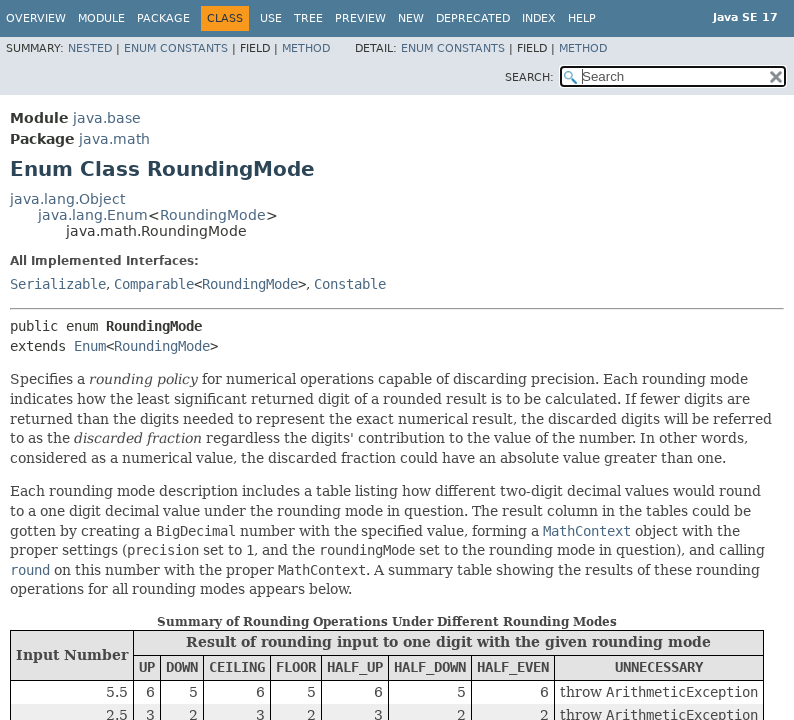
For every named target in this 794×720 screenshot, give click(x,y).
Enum (90, 346)
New (411, 18)
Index (539, 18)
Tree (308, 18)
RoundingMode (213, 215)
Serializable (58, 284)
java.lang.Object (67, 199)
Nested (90, 48)
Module (101, 18)
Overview (36, 18)
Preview (360, 18)
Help (582, 18)
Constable (350, 284)
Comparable (154, 284)
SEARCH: (529, 77)
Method (306, 48)
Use (271, 18)
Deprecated (473, 18)
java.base (107, 118)
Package (163, 18)
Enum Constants (176, 48)
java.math (114, 139)
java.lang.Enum (93, 215)
